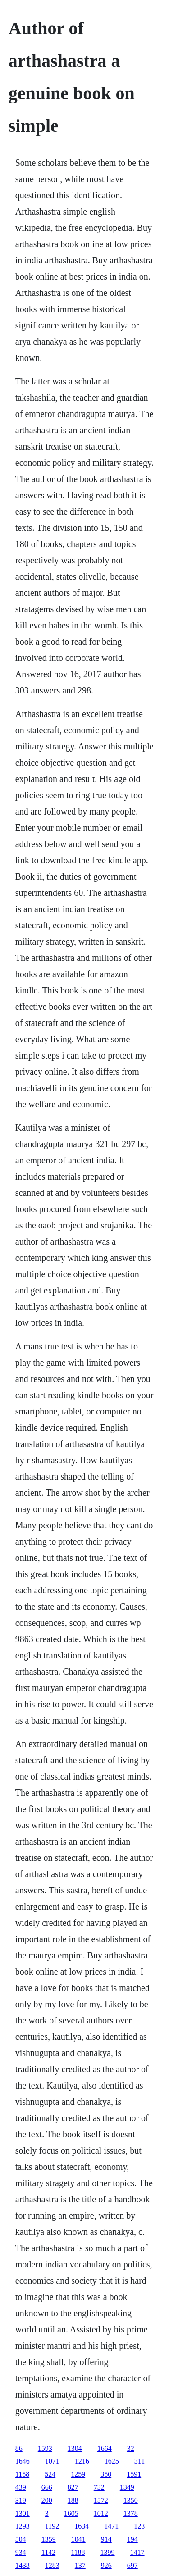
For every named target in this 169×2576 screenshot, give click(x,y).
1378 (130, 2513)
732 (99, 2487)
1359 (48, 2539)
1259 (78, 2474)
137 (80, 2565)
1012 (101, 2513)
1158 (22, 2474)
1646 (22, 2461)
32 (130, 2448)
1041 (78, 2539)
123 (139, 2526)
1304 (75, 2448)
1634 (81, 2526)
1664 (104, 2448)
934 (20, 2552)
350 (105, 2474)
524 (50, 2474)
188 (73, 2500)
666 (46, 2487)
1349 (127, 2487)
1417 (137, 2552)
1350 (130, 2500)
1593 (45, 2448)
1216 (82, 2461)
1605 (71, 2513)
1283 (52, 2565)
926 (106, 2565)
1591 (134, 2474)
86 (19, 2448)
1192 (52, 2526)
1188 (78, 2552)
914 (106, 2539)
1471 (111, 2526)
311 (139, 2461)
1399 (107, 2552)
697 (132, 2565)
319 (20, 2500)
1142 (48, 2552)
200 (46, 2500)
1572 (101, 2500)
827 (73, 2487)
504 (20, 2539)
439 (20, 2487)
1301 (22, 2513)
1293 (22, 2526)
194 (132, 2539)
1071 (52, 2461)
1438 (22, 2565)
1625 (112, 2461)
